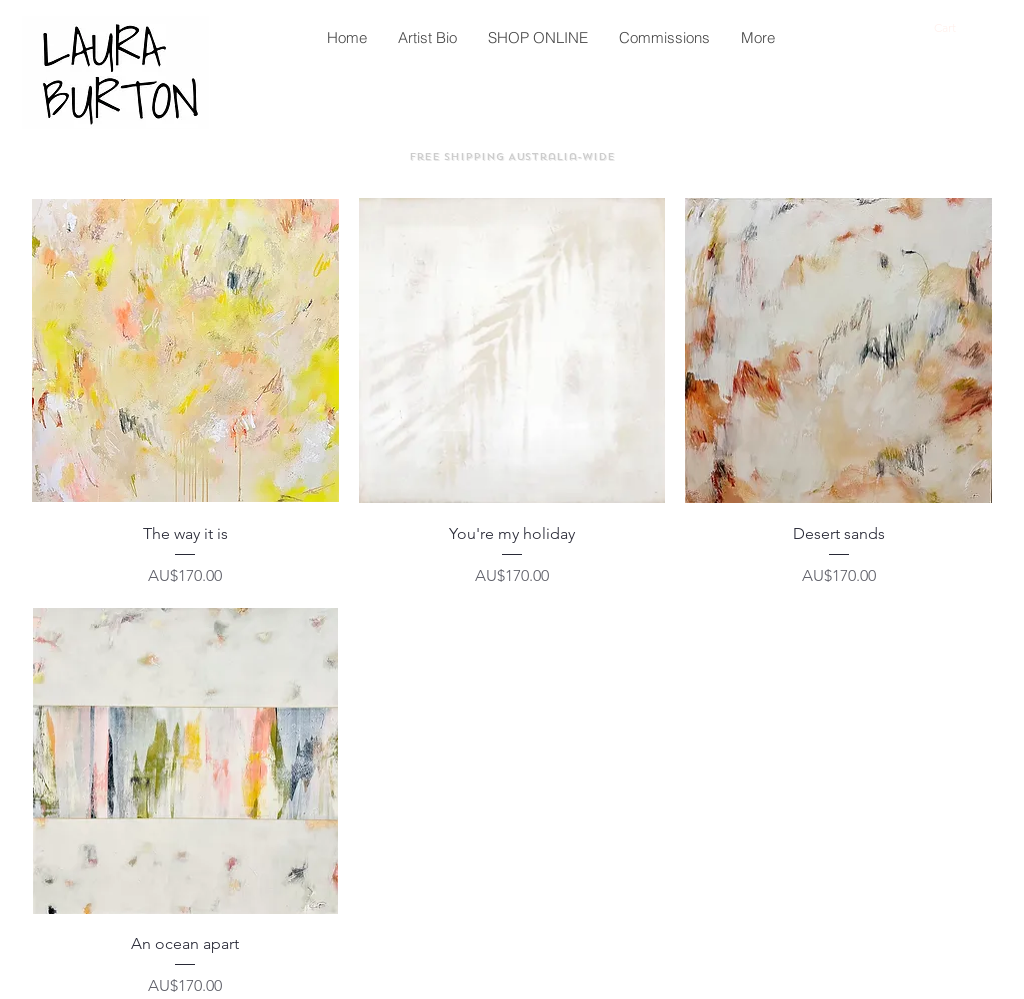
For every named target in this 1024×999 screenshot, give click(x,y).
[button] (955, 28)
